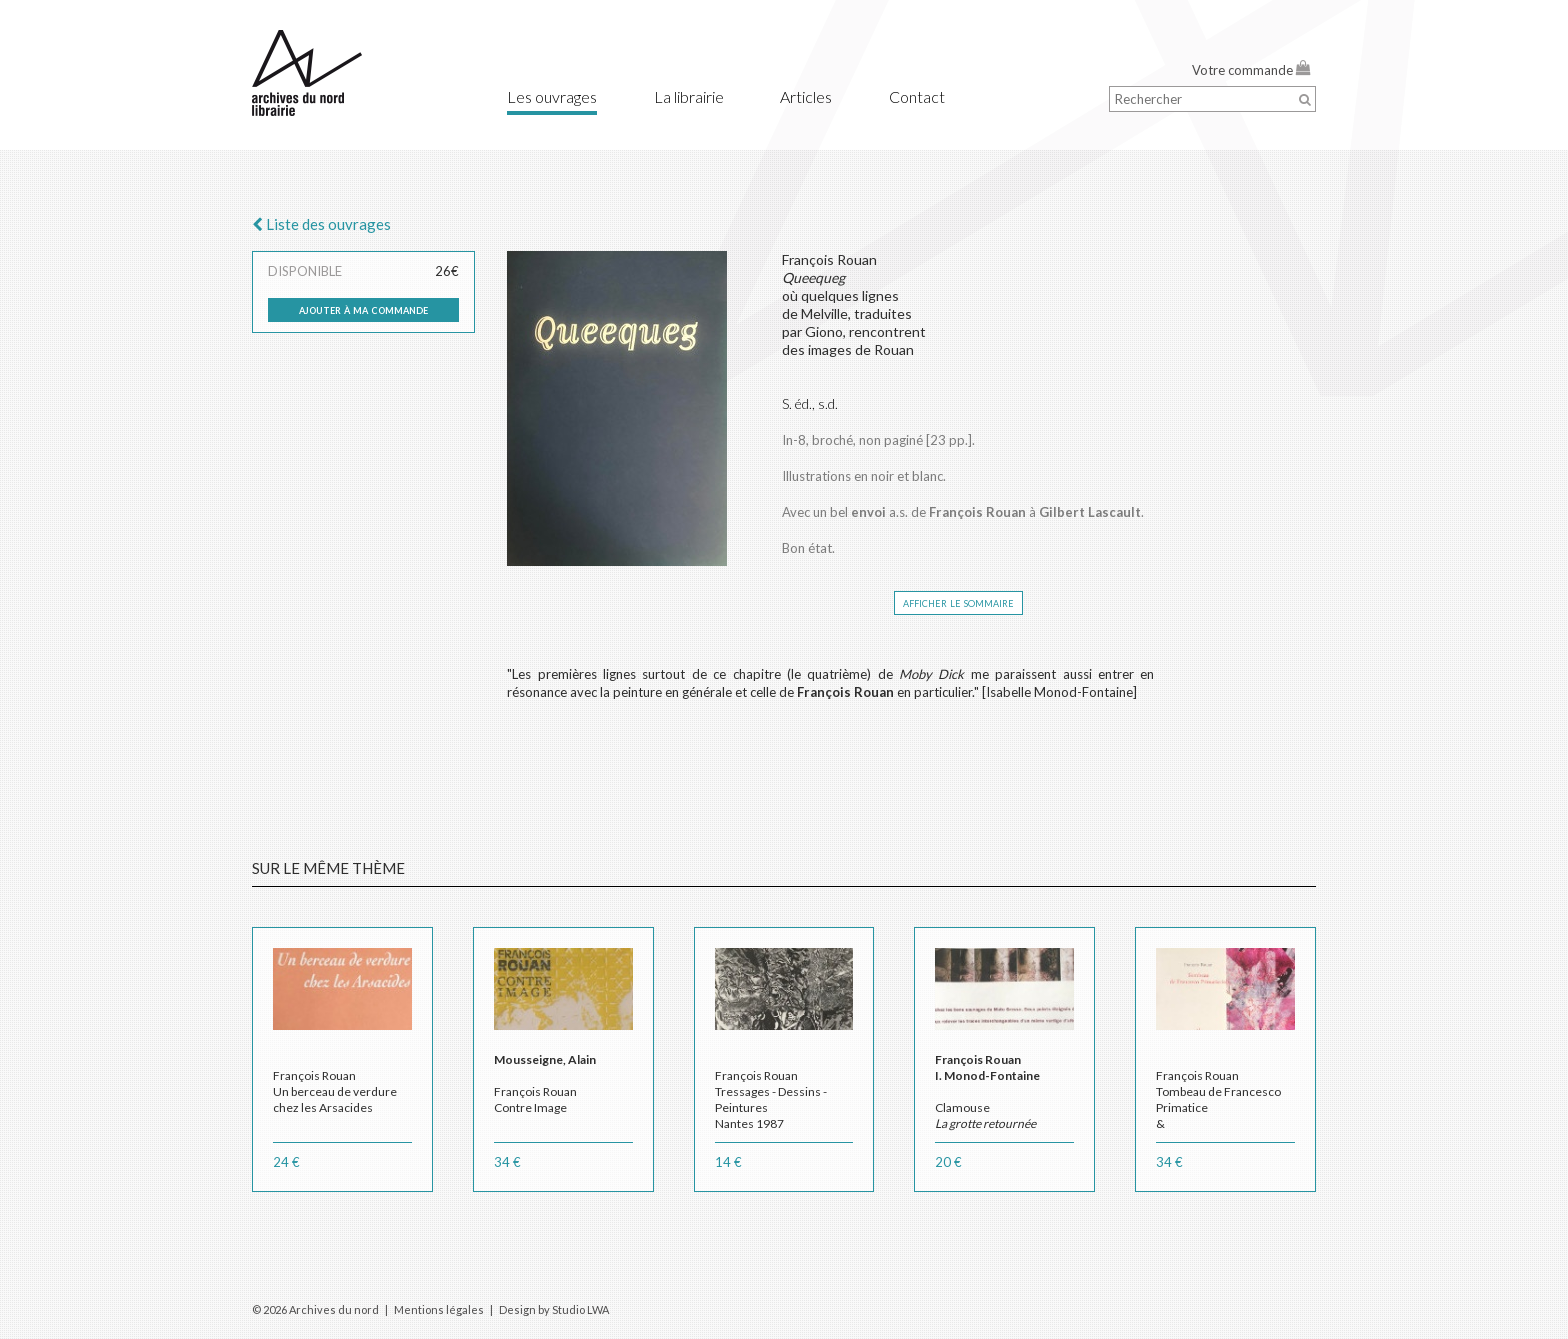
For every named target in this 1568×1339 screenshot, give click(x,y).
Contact (917, 96)
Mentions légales (439, 1309)
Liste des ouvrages (321, 224)
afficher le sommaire (958, 602)
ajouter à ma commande (363, 309)
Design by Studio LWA (554, 1309)
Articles (806, 96)
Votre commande (1251, 70)
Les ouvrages (552, 96)
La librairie (689, 96)
